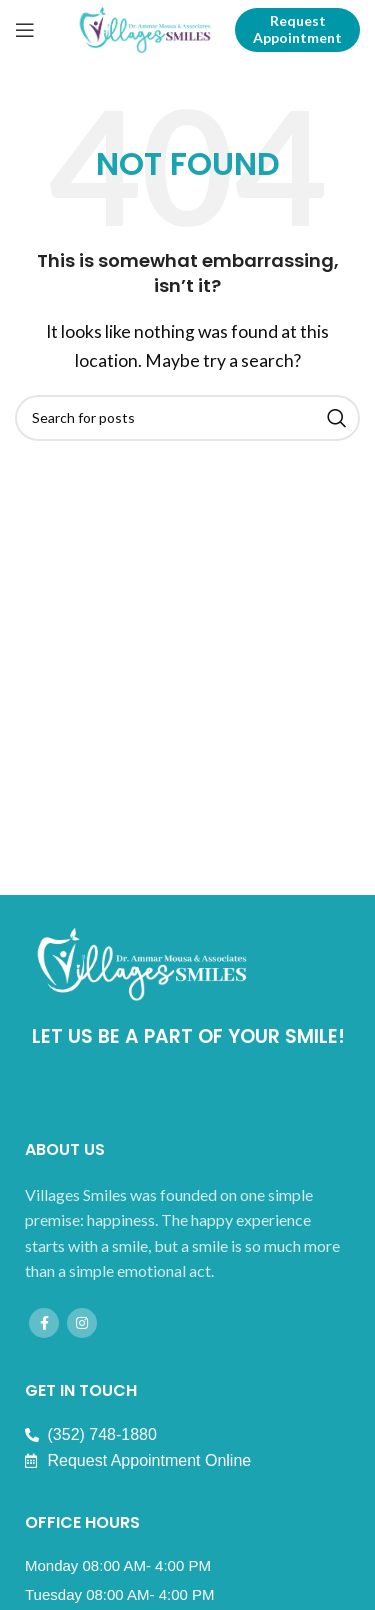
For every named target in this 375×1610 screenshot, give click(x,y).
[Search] (187, 418)
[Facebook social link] (44, 1323)
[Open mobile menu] (25, 30)
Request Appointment (297, 29)
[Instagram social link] (82, 1323)
